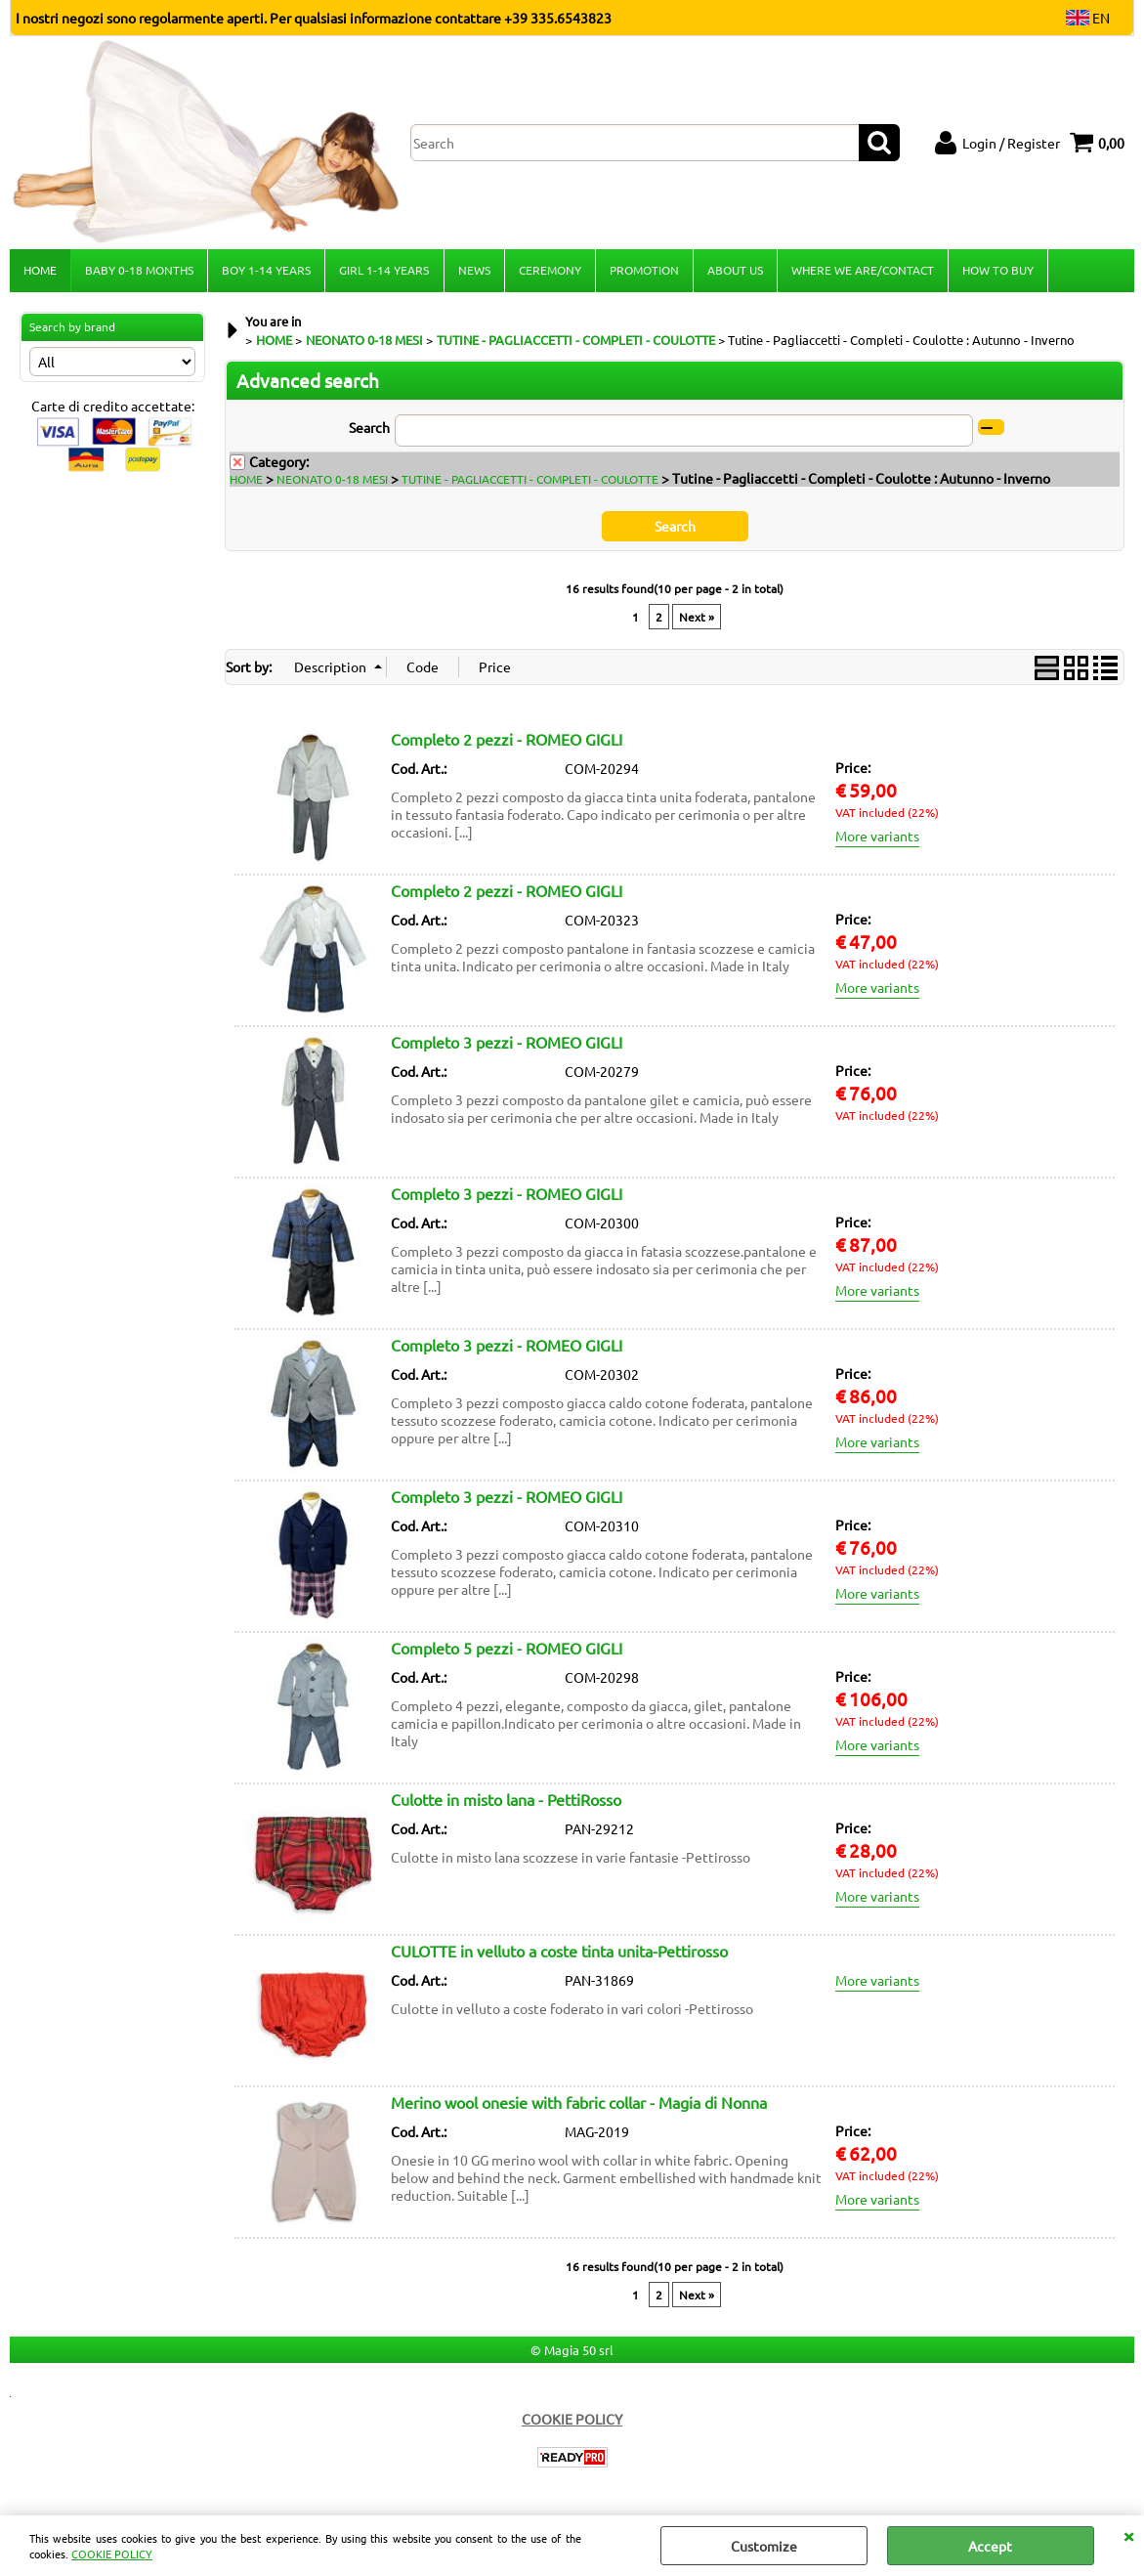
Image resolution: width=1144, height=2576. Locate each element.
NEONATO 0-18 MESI (332, 481)
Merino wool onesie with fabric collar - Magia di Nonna (579, 2104)
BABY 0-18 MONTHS (139, 271)
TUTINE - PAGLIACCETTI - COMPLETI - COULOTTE (530, 481)
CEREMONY (549, 271)
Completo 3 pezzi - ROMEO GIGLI (506, 1043)
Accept (990, 2546)
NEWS (473, 271)
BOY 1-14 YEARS (266, 271)
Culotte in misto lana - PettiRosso (506, 1801)
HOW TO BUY (997, 271)
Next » (696, 618)
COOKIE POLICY (111, 2553)
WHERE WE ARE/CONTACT (861, 271)
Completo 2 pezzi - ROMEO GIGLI (506, 741)
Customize (764, 2546)
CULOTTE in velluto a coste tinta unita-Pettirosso (559, 1952)
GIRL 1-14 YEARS (384, 271)
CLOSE (1128, 2535)
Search (369, 429)
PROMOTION (643, 271)
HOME (40, 271)
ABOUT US (734, 271)
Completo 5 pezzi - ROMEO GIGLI (506, 1649)
